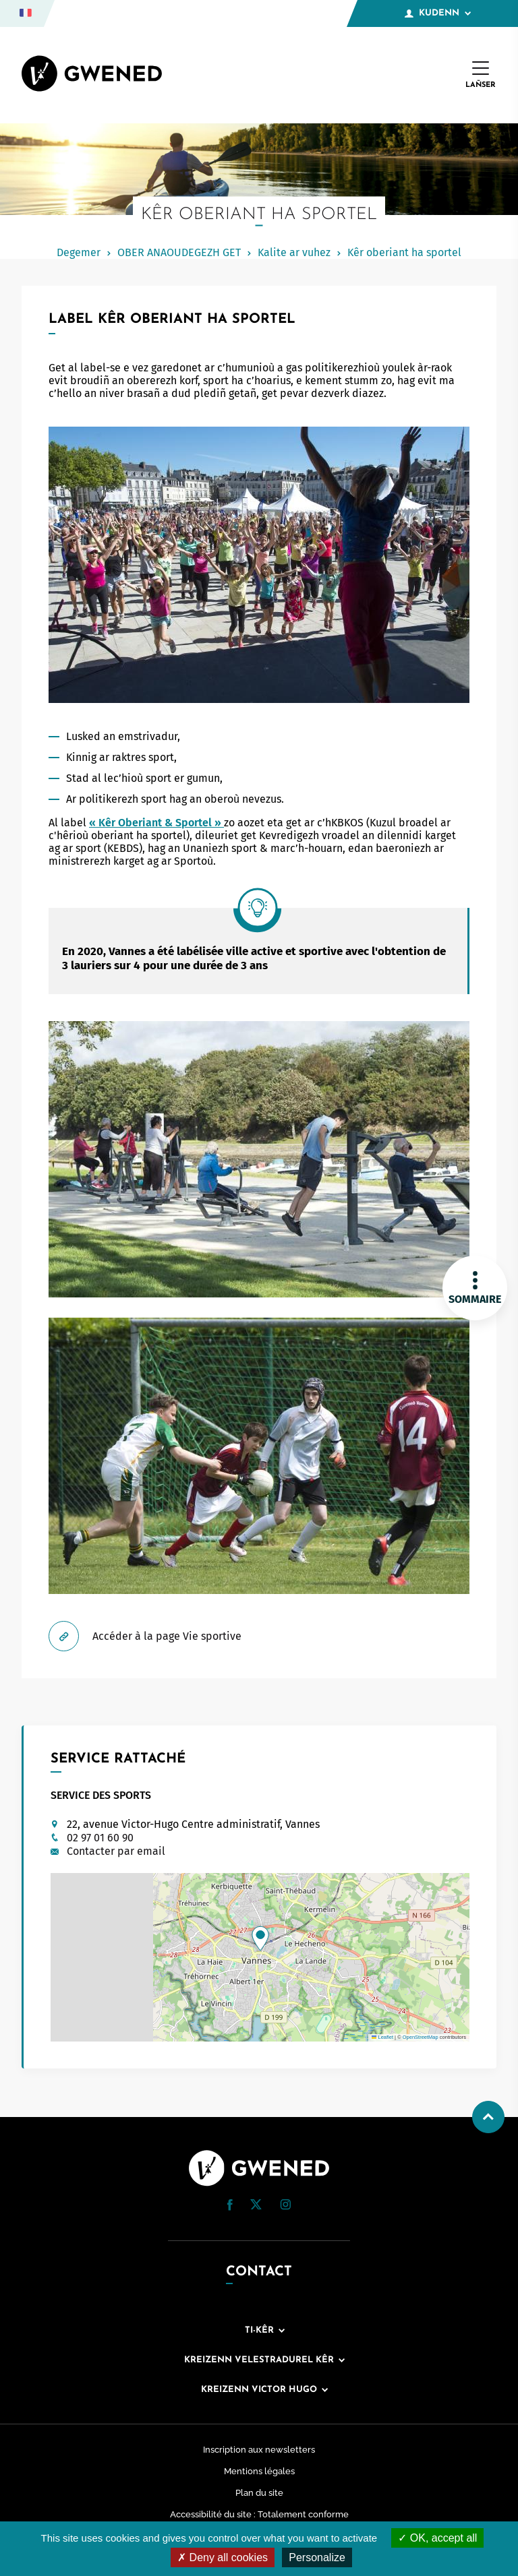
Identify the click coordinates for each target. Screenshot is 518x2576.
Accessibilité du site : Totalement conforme (259, 2514)
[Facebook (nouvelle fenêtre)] (230, 2207)
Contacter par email (116, 1851)
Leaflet (382, 2037)
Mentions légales (259, 2471)
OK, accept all (437, 2538)
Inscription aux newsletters (259, 2450)
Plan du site (259, 2493)
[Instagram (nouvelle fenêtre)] (285, 2206)
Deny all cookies (222, 2557)
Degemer (78, 252)
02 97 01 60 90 (100, 1837)
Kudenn (438, 13)
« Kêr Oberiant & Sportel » (156, 822)
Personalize (317, 2557)
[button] (260, 1938)
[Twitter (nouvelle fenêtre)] (255, 2205)
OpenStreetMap (420, 2037)
